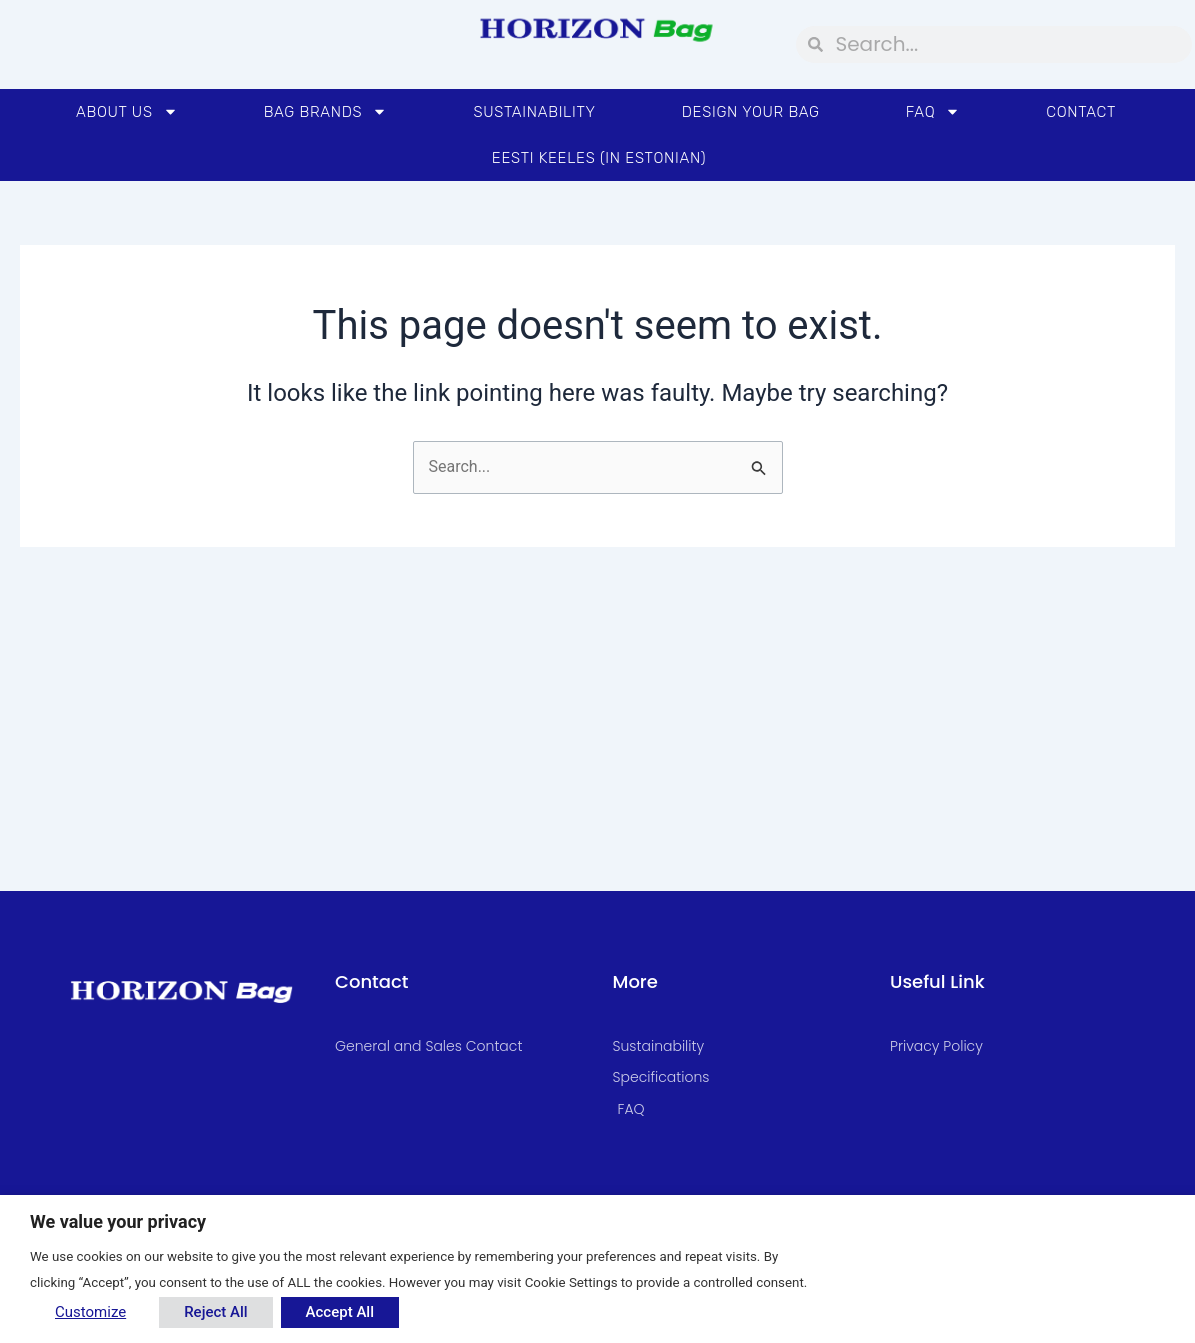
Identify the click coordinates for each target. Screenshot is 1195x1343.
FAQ (933, 111)
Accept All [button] (340, 1312)
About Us (127, 111)
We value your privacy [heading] (118, 1221)
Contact (1081, 112)
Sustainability (534, 112)
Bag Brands (326, 111)
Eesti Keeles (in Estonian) (599, 158)
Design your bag (751, 112)
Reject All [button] (215, 1312)
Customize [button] (90, 1312)
